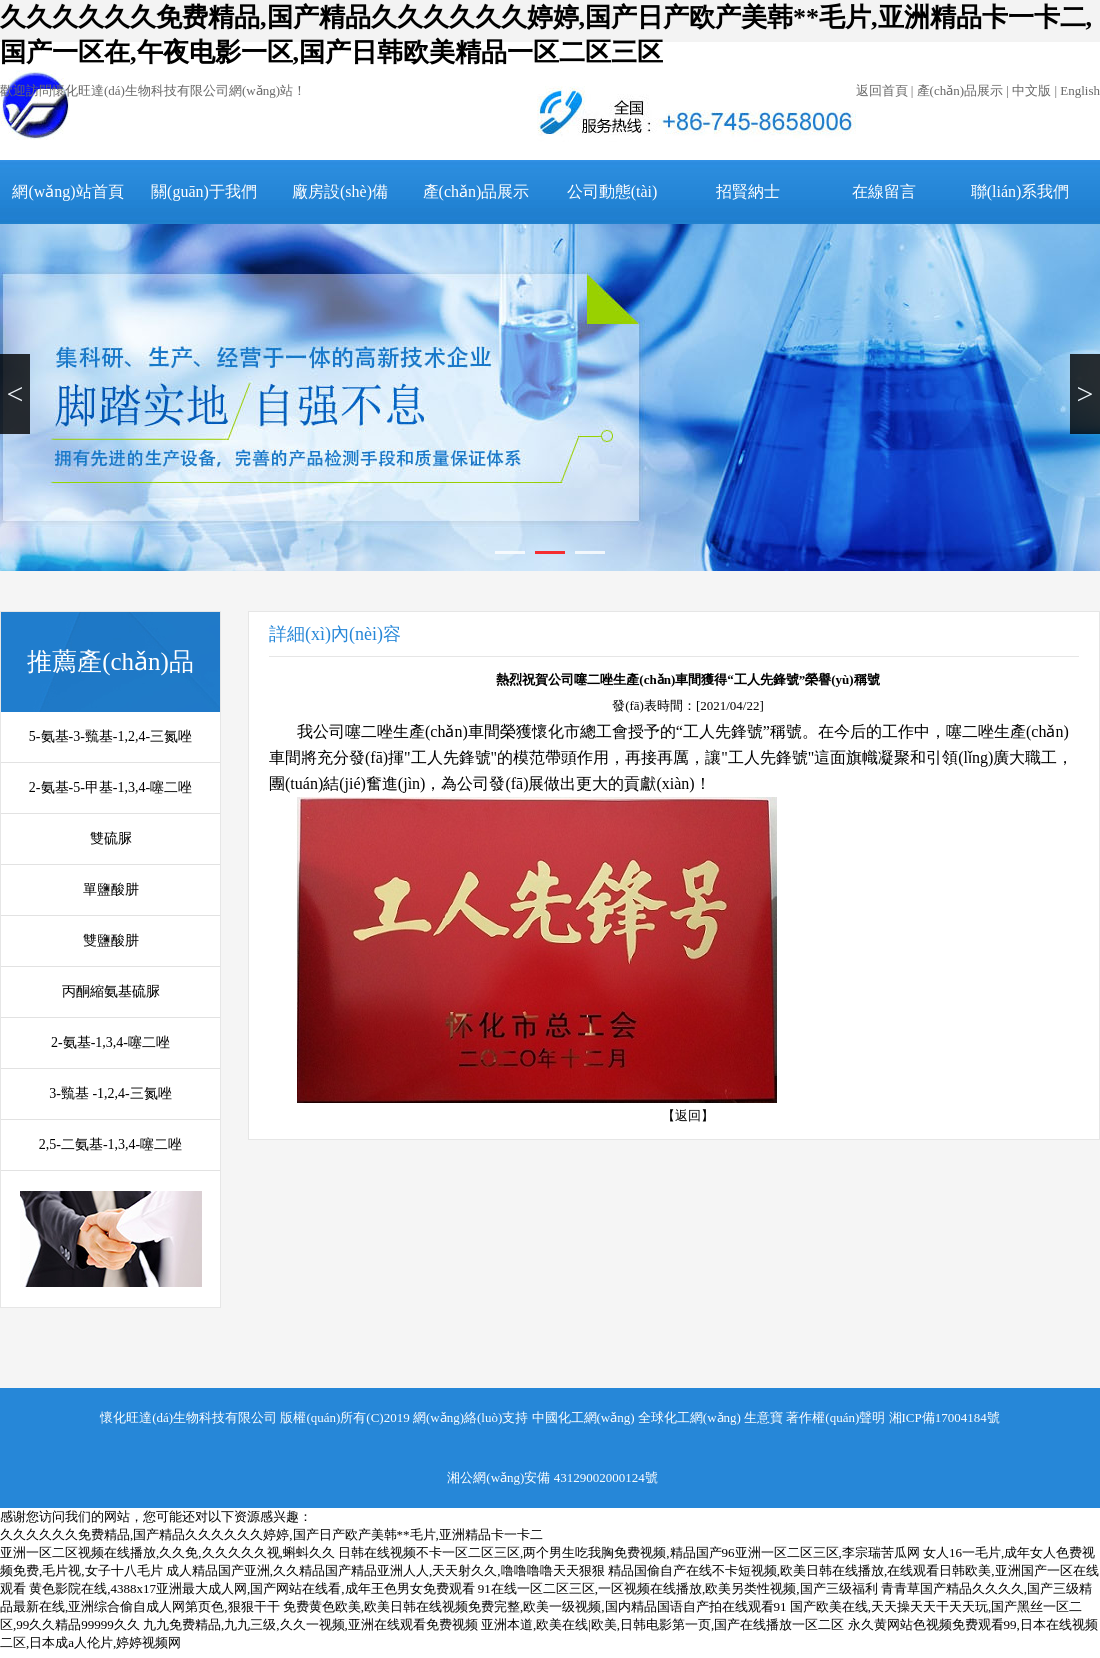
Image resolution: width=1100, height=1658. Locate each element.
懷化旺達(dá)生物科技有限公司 (188, 1417)
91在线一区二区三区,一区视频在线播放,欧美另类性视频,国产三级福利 (678, 1588)
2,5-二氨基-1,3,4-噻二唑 (111, 1144)
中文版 (1031, 90)
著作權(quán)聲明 (835, 1417)
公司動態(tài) (612, 191)
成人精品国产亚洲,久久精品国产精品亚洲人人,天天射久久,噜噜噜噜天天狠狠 (385, 1570)
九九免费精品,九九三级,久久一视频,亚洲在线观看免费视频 (310, 1624)
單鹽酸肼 (111, 889)
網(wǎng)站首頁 (67, 191)
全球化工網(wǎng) (689, 1417)
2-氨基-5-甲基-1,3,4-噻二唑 (110, 787)
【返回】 (688, 1115)
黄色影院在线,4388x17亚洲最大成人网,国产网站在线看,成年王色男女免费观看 (251, 1588)
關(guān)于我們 (204, 191)
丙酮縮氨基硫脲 (111, 991)
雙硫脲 (111, 838)
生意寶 (763, 1417)
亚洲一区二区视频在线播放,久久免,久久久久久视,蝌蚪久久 (167, 1552)
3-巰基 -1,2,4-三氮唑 (110, 1093)
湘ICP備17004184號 (944, 1417)
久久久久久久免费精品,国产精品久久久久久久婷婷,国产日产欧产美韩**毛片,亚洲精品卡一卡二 (271, 1534)
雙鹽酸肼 (111, 940)
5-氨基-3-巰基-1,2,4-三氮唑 (110, 736)
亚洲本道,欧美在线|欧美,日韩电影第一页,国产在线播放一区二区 (662, 1624)
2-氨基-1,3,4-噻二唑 (110, 1042)
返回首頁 (882, 90)
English (1080, 90)
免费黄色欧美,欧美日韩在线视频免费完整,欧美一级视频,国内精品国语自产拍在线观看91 (535, 1606)
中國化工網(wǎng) (583, 1417)
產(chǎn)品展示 (960, 90)
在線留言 (884, 191)
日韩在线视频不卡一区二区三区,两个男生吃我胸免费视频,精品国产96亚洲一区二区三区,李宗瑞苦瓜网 (629, 1552)
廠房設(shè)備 (340, 191)
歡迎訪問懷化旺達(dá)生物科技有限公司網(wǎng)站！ (153, 90)
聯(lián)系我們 (1020, 191)
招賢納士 (748, 191)
